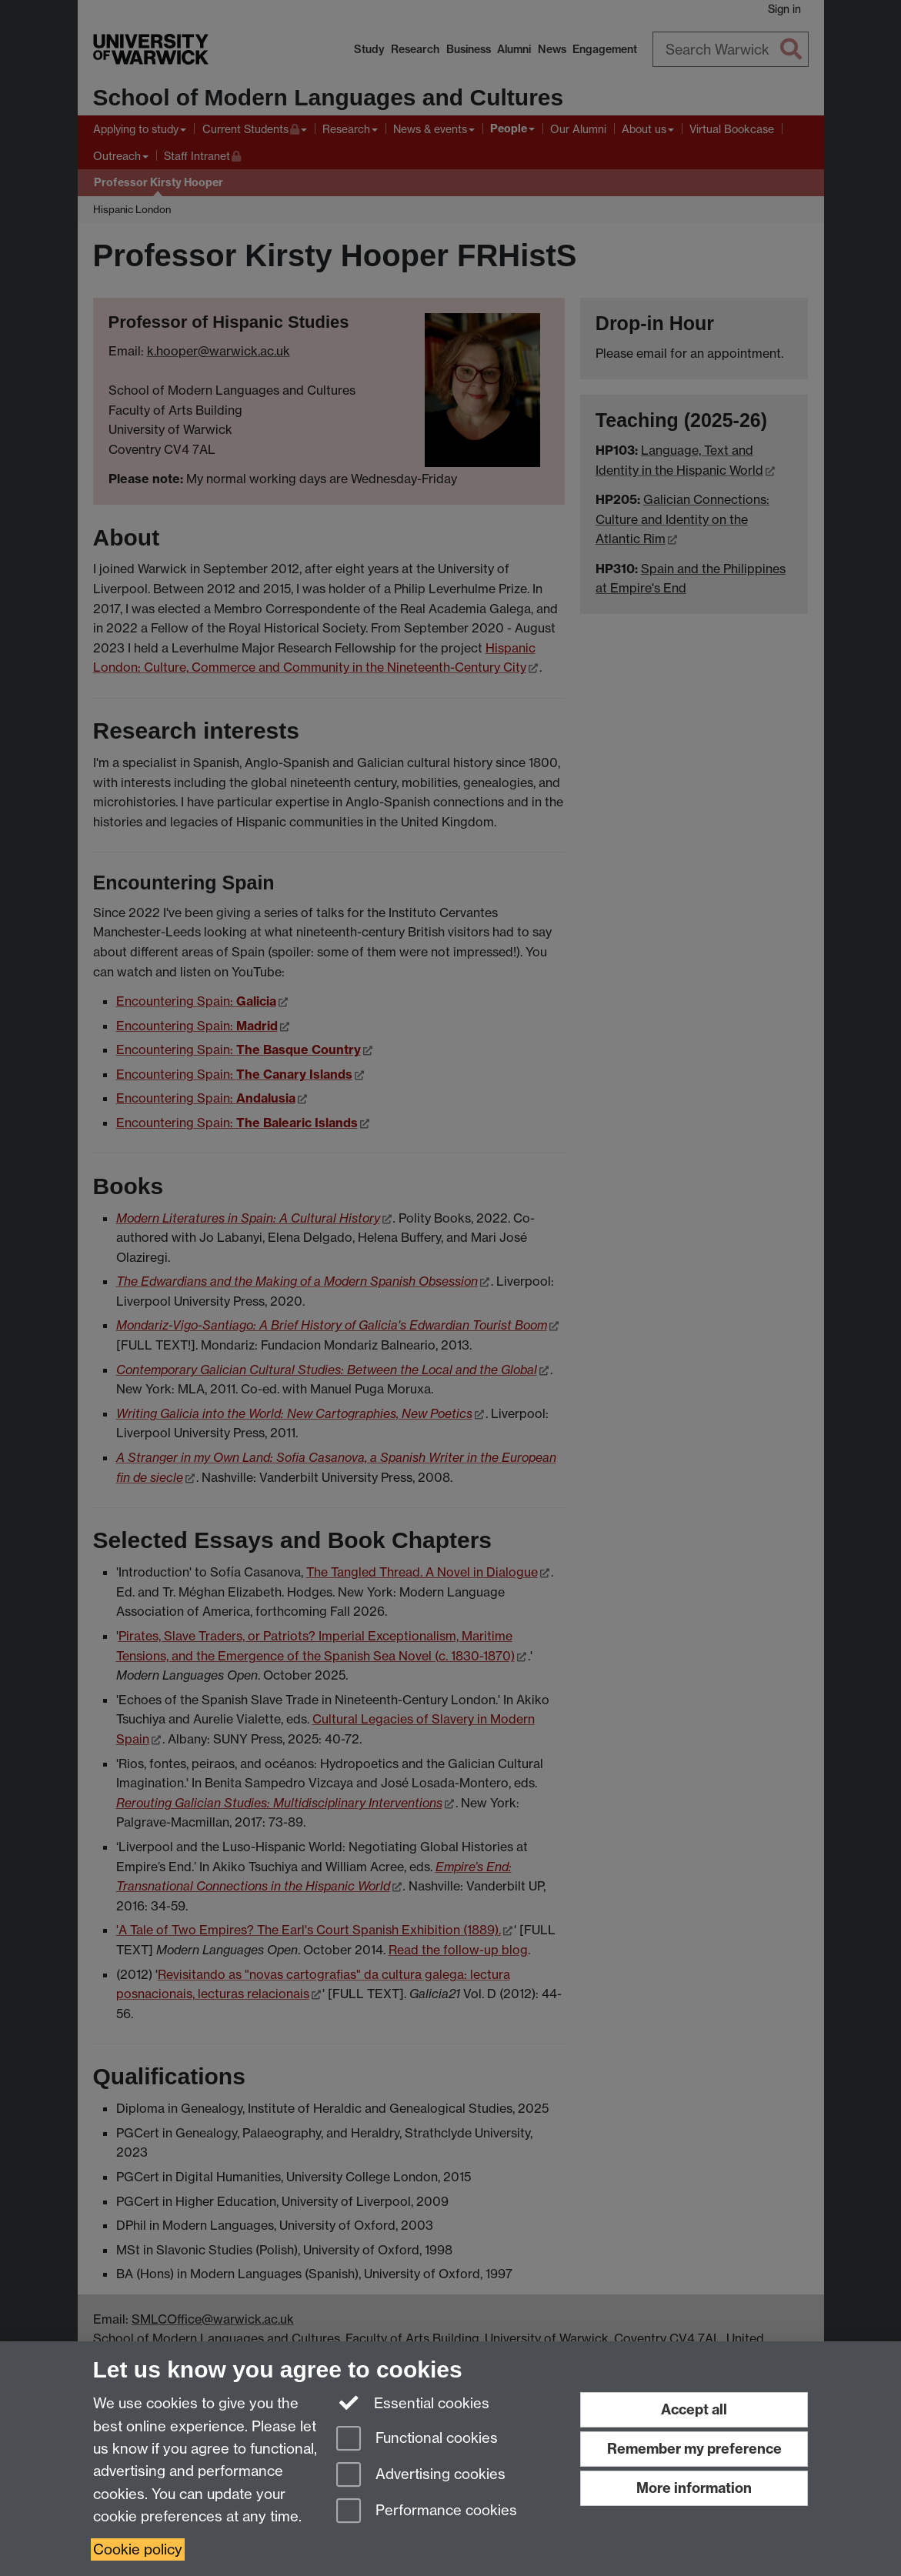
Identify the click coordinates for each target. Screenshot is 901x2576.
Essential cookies (412, 2402)
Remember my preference (694, 2449)
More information (694, 2488)
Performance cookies (426, 2512)
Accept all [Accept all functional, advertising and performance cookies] (694, 2409)
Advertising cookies (421, 2475)
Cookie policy (137, 2549)
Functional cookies (417, 2439)
